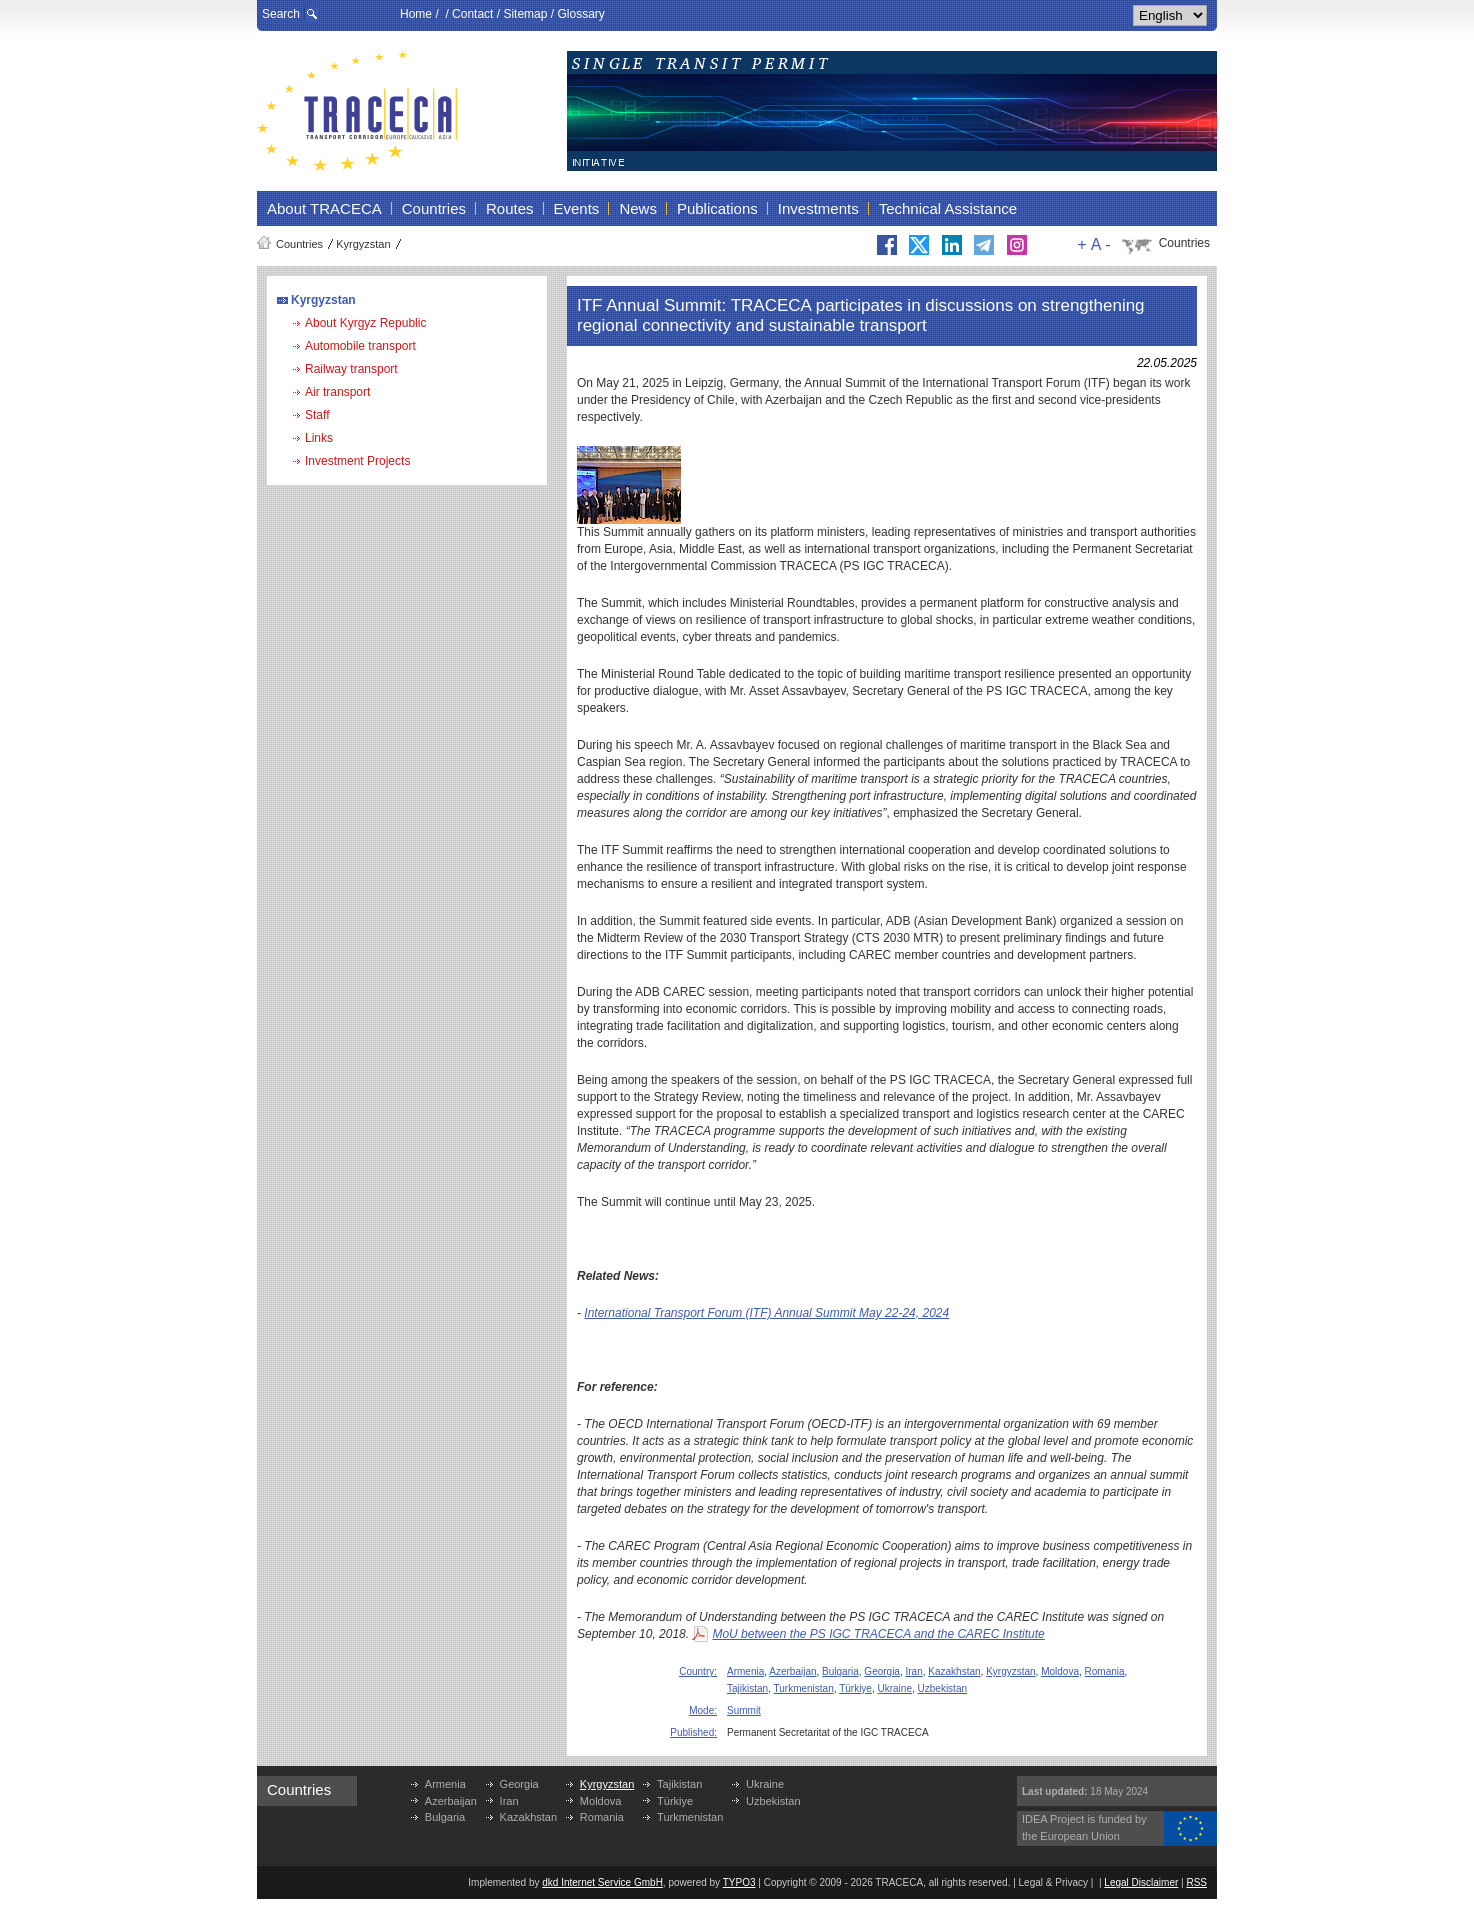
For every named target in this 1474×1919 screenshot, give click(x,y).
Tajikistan (747, 1688)
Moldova (1060, 1671)
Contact (472, 14)
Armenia (745, 1671)
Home (416, 14)
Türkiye (855, 1688)
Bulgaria (840, 1671)
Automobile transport (360, 346)
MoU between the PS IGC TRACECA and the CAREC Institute (878, 1634)
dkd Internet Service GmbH (602, 1882)
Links (319, 438)
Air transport (337, 392)
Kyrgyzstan (363, 244)
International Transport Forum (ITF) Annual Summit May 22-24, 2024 (766, 1313)
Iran (914, 1671)
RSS (1196, 1882)
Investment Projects (357, 461)
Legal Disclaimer (1141, 1882)
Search (281, 14)
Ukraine (895, 1688)
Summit (744, 1710)
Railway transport (351, 369)
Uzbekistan (942, 1688)
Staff (317, 415)
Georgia (882, 1671)
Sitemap (525, 14)
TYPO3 (739, 1882)
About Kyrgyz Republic (365, 323)
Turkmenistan (804, 1688)
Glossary (580, 14)
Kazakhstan (954, 1671)
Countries (299, 244)
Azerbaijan (792, 1671)
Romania (1105, 1671)
